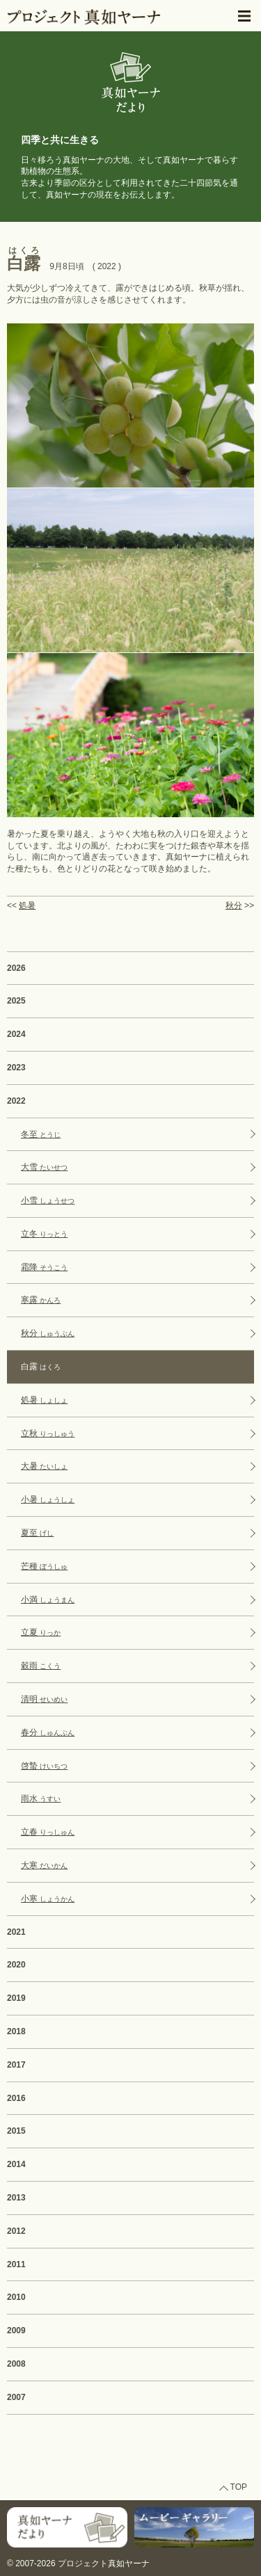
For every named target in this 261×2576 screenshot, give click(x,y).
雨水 (41, 1798)
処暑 (27, 905)
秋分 (234, 905)
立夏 (41, 1632)
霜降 (44, 1267)
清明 (44, 1699)
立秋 (47, 1433)
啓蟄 (44, 1766)
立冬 (44, 1234)
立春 (47, 1832)
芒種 (44, 1566)
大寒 (44, 1865)
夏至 (37, 1533)
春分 (47, 1732)
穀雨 (41, 1666)
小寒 (47, 1898)
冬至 (41, 1134)
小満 (47, 1599)
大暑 (44, 1466)
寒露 (41, 1300)
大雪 (44, 1167)
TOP (238, 2487)
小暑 (47, 1499)
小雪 (47, 1200)
